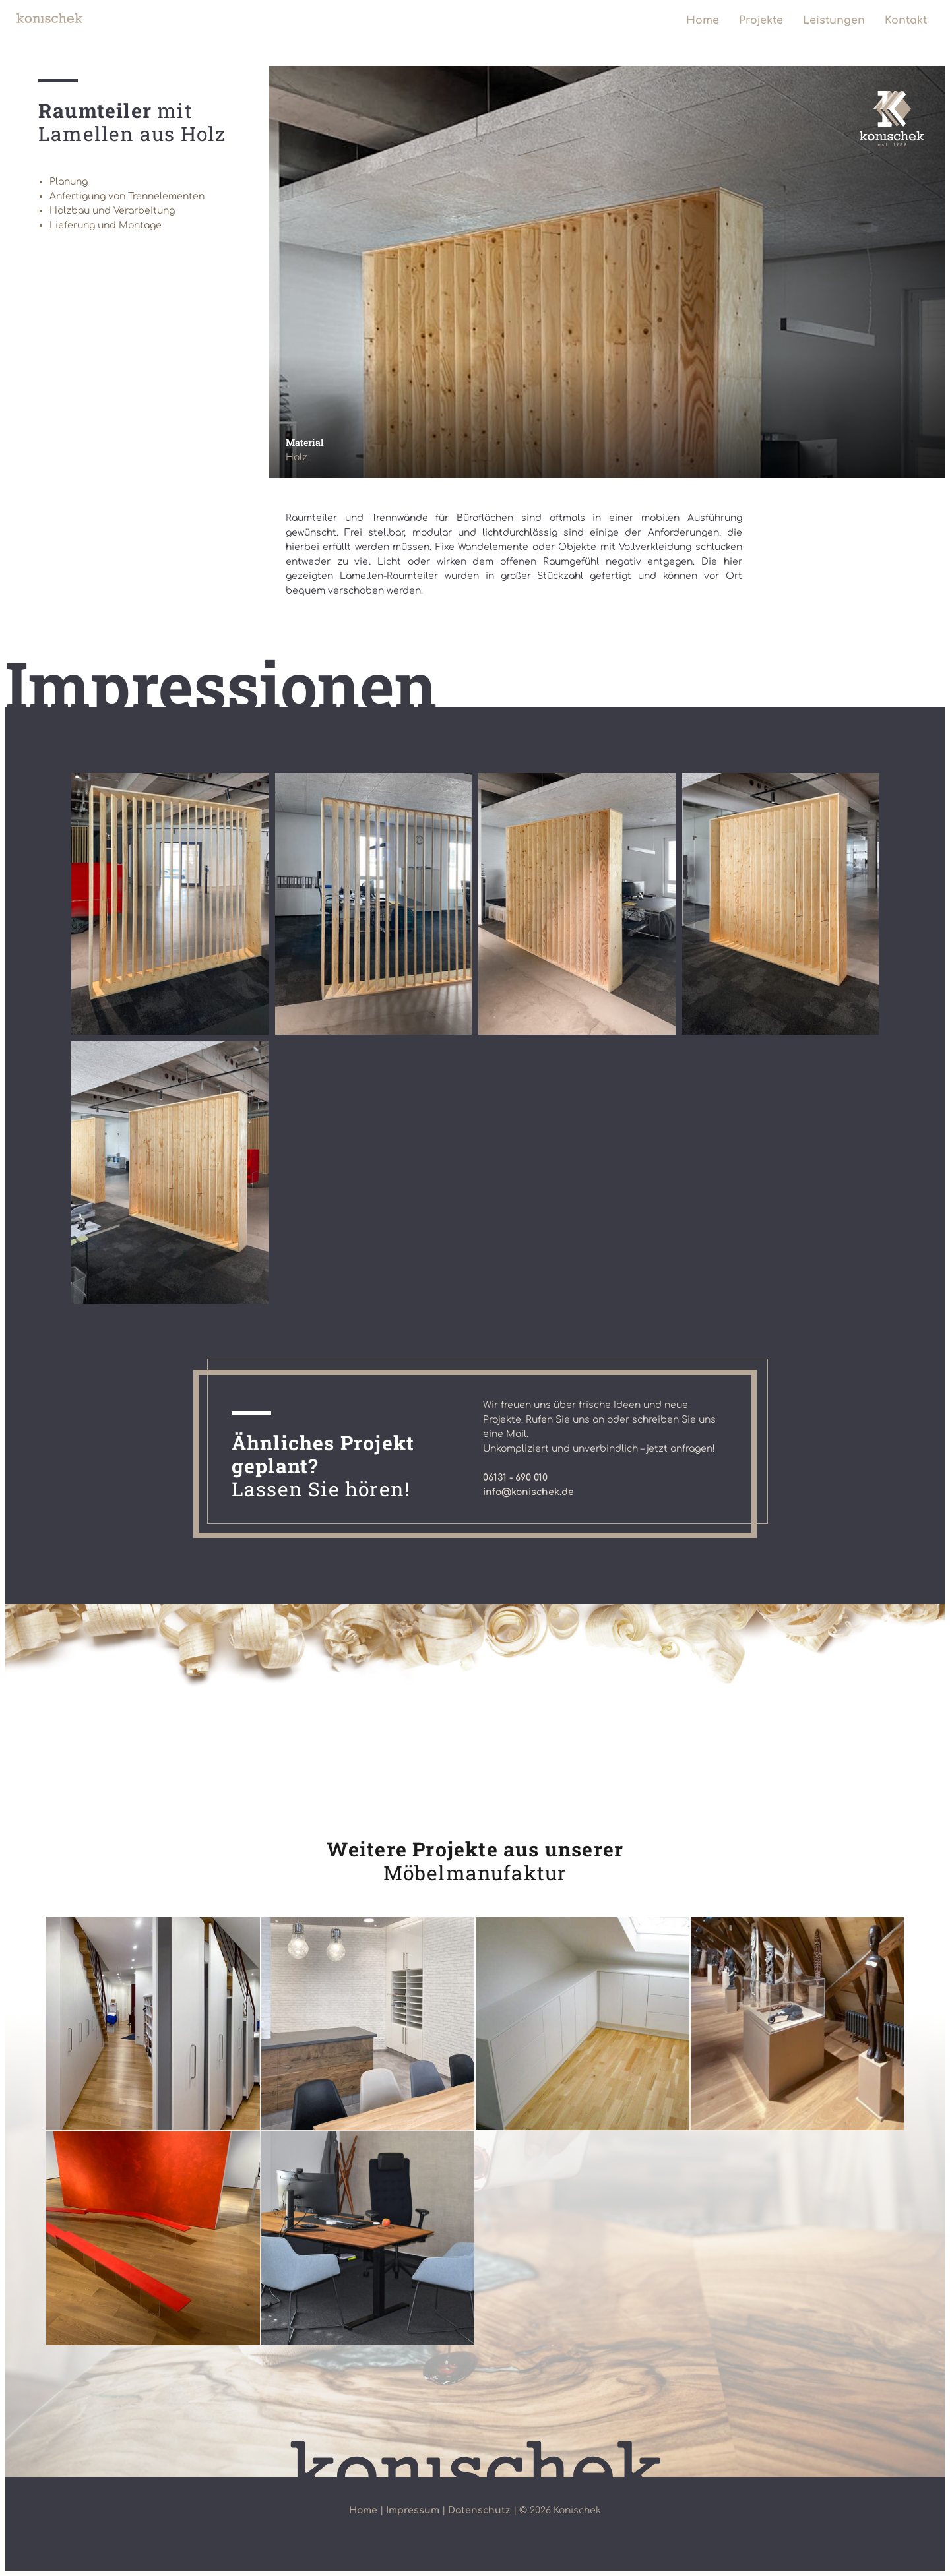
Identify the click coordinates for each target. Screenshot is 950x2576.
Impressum (412, 2510)
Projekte (761, 20)
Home (702, 20)
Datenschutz (479, 2510)
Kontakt (906, 20)
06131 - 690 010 (515, 1478)
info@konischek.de (528, 1492)
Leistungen (834, 20)
